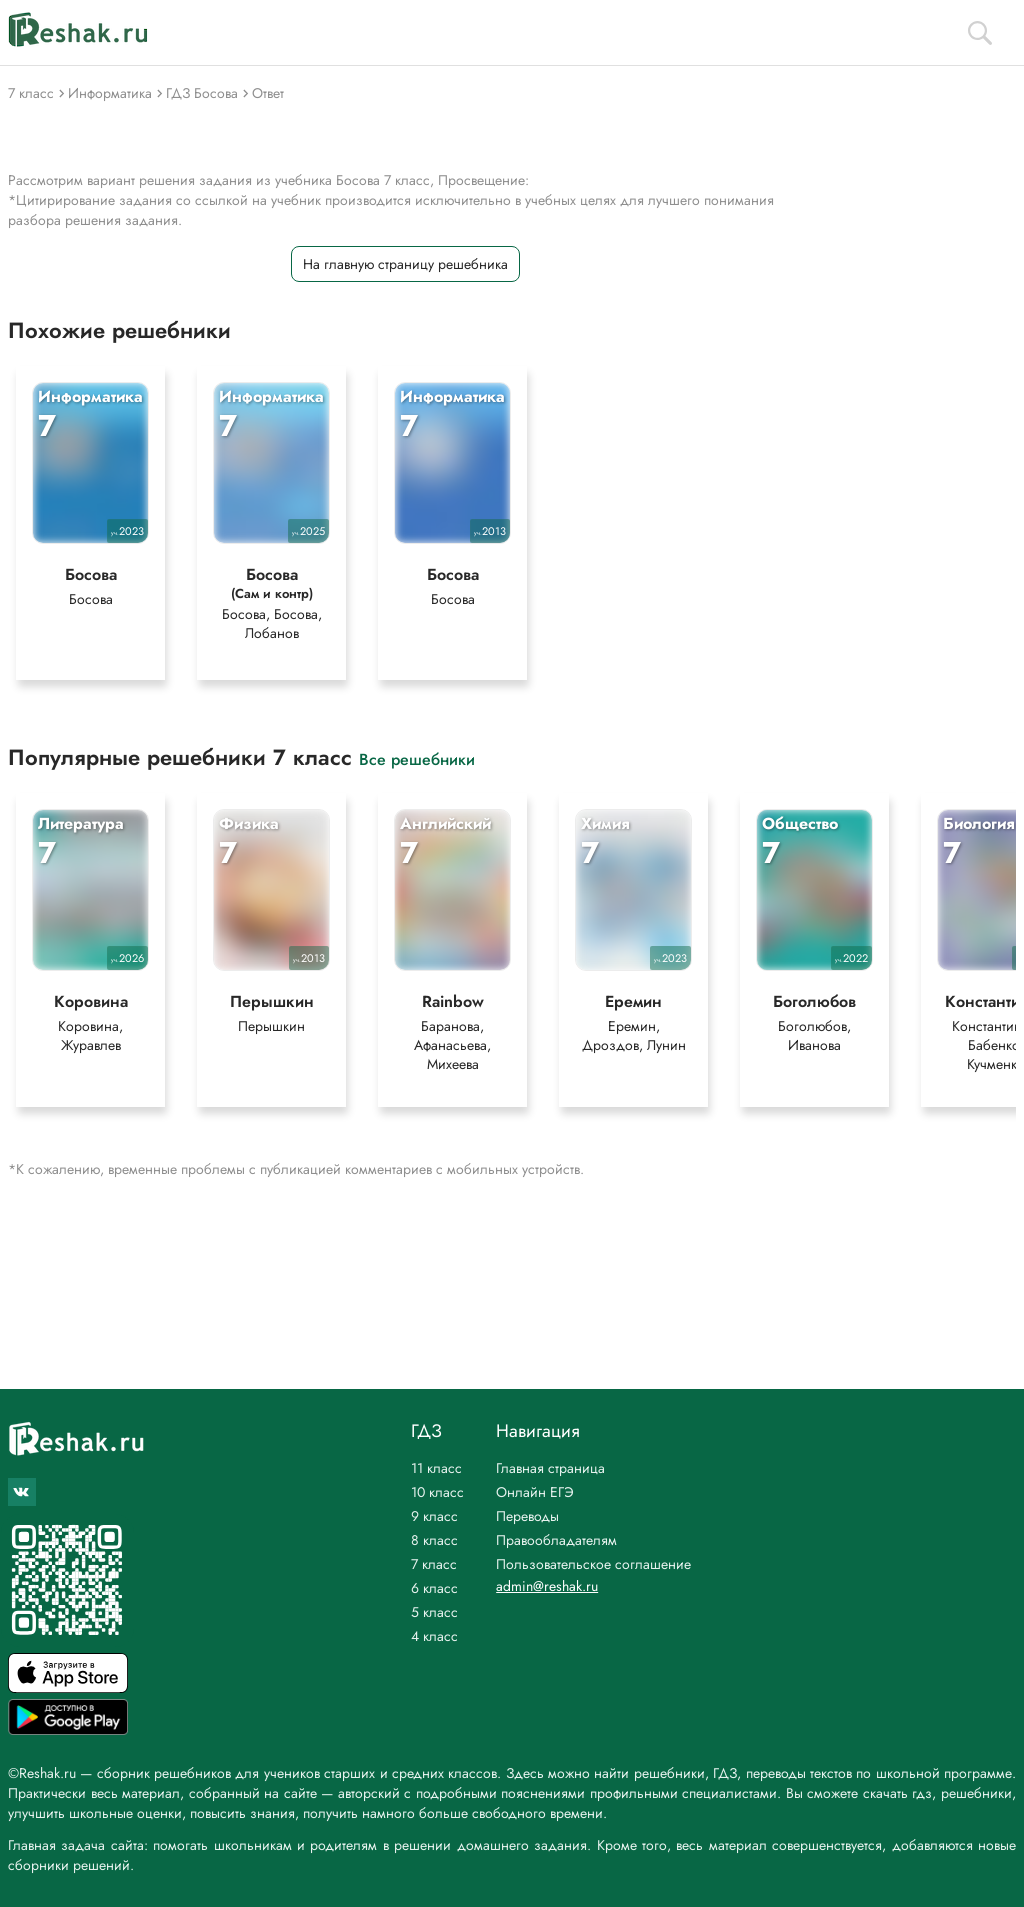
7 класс (434, 1564)
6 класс (434, 1588)
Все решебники (417, 758)
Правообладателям (556, 1540)
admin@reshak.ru (547, 1586)
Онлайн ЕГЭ (535, 1492)
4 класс (434, 1636)
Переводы (527, 1516)
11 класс (436, 1468)
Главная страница (550, 1468)
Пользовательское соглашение (593, 1564)
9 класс (434, 1516)
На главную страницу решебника (405, 264)
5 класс (434, 1612)
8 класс (434, 1540)
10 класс (437, 1492)
